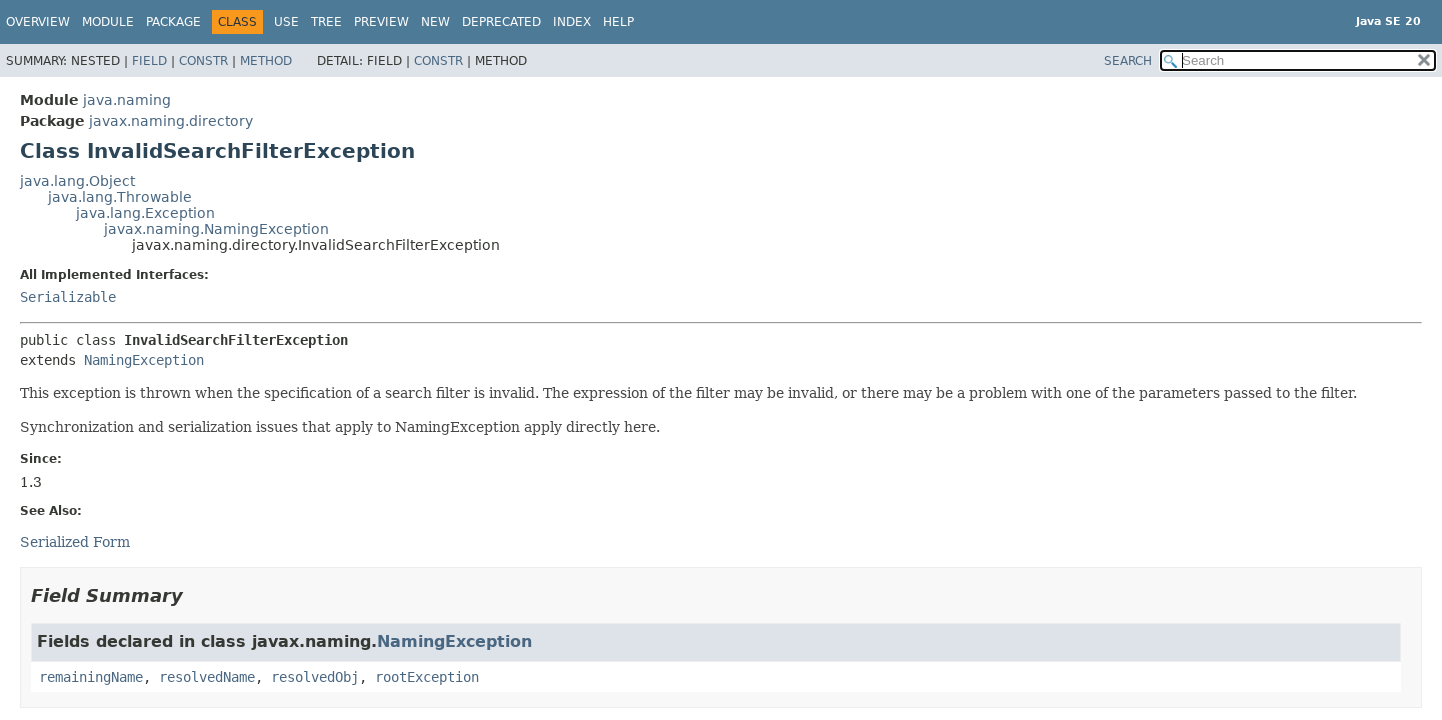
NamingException (144, 360)
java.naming (127, 100)
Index (572, 22)
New (435, 22)
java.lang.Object (77, 181)
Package (173, 22)
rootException (427, 677)
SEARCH (1128, 61)
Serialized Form (75, 542)
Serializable (68, 297)
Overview (38, 22)
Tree (326, 22)
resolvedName (207, 677)
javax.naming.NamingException (216, 229)
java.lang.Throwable (120, 197)
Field (149, 61)
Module (108, 22)
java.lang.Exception (145, 213)
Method (266, 61)
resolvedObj (315, 677)
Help (618, 22)
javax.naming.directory (171, 121)
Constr (203, 61)
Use (286, 22)
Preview (381, 22)
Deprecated (501, 22)
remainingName (91, 677)
